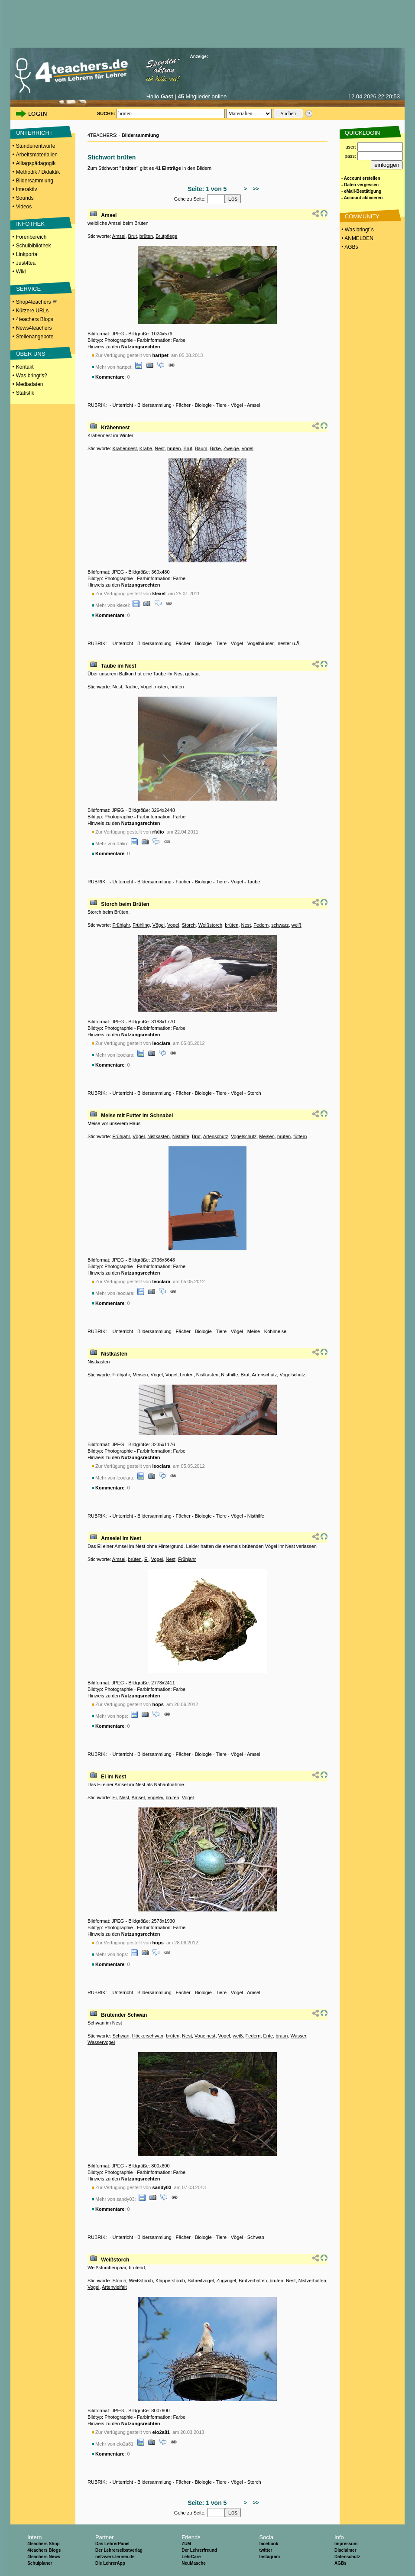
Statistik (25, 393)
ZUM (186, 2543)
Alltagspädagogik (35, 163)
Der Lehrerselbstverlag (119, 2550)
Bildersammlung (34, 181)
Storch (189, 925)
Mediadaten (29, 384)
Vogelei (155, 1797)
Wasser (298, 2035)
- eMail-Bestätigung (361, 191)
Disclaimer (345, 2550)
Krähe (145, 448)
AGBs (340, 2563)
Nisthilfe (180, 1136)
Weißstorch (210, 925)
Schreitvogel (201, 2280)
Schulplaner (39, 2563)
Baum (201, 448)
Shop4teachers (36, 302)
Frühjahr (121, 925)
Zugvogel (226, 2280)
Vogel (247, 448)
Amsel (109, 215)
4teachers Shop (43, 2543)
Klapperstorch (170, 2280)
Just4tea (26, 263)
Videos (24, 207)
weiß (297, 925)
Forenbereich (31, 237)
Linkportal (27, 254)
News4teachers (34, 328)
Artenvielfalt (114, 2287)
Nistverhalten (312, 2280)
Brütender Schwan (124, 2015)
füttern (300, 1136)
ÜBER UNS (30, 353)
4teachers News (43, 2556)
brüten (146, 236)
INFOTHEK (30, 224)
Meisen (266, 1136)
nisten (161, 686)
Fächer (183, 405)
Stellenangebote (35, 337)
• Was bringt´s (357, 230)
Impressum (345, 2543)
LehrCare (191, 2556)
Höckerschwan (147, 2035)
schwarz (280, 925)
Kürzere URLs (32, 311)
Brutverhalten (253, 2280)
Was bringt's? (31, 376)
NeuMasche (194, 2563)
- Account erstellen (360, 178)
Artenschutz (215, 1136)
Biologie (203, 405)
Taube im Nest (118, 666)
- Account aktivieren (362, 197)
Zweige (231, 448)
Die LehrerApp (110, 2563)
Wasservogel (101, 2042)
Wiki (21, 272)
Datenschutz (347, 2556)
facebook (268, 2543)
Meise (253, 1331)
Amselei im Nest (121, 1538)
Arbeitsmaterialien (37, 155)
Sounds (25, 198)
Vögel (237, 405)
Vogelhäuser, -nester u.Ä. (274, 643)
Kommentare (109, 377)
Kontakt (25, 367)
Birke (215, 448)
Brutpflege (166, 236)
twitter (265, 2550)
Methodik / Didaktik (38, 172)
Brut (132, 236)
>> (254, 189)
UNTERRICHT (34, 133)
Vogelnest (205, 2035)
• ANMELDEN (356, 238)
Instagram (269, 2556)
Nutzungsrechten (140, 346)
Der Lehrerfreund (199, 2550)
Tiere (221, 405)
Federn (261, 925)
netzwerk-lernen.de (115, 2556)
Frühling (141, 925)
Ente (268, 2035)
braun (282, 2035)
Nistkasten (158, 1136)
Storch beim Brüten (125, 904)
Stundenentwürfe (35, 146)
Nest (160, 448)
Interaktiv (26, 189)
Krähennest (115, 428)
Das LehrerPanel (112, 2543)
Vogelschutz (243, 1136)
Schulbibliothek (33, 246)
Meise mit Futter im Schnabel (137, 1116)
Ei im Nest (113, 1777)
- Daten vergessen (360, 184)
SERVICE (28, 289)
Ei (146, 1559)
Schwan (120, 2035)
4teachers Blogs (34, 319)
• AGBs (349, 247)
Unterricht (122, 405)
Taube (131, 686)
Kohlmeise (275, 1331)
